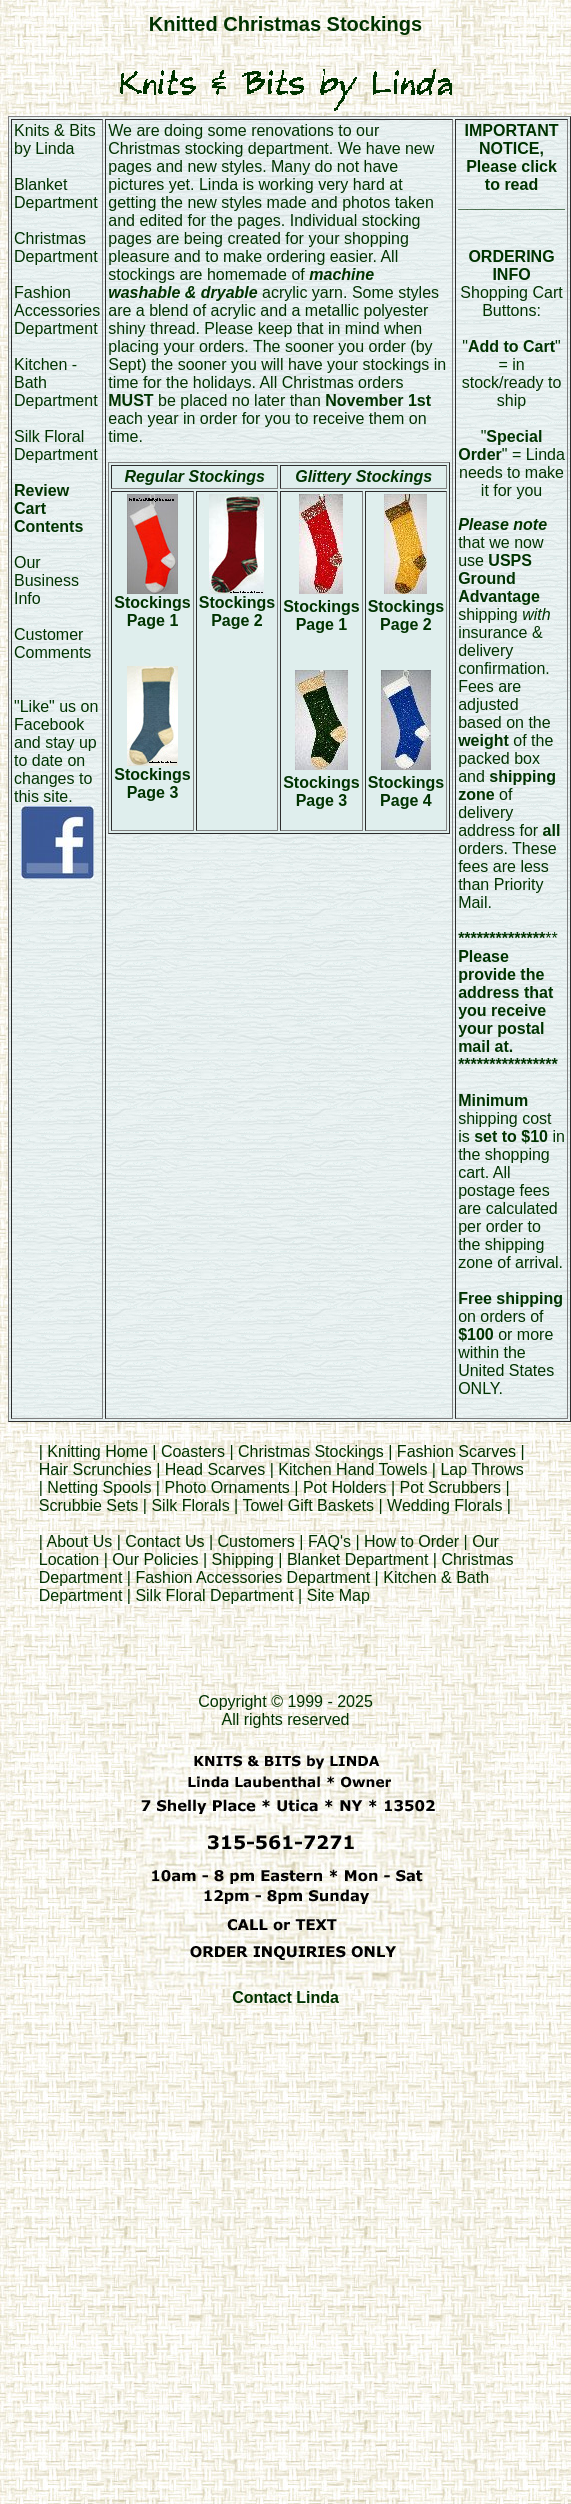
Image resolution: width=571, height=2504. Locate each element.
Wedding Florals (444, 1505)
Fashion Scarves (456, 1451)
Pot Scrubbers (450, 1487)
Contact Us (164, 1541)
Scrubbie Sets (89, 1505)
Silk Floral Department (56, 445)
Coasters (195, 1451)
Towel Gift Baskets (308, 1505)
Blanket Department (56, 193)
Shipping (243, 1559)
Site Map (338, 1595)
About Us (79, 1541)
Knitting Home (97, 1451)
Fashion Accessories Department (57, 310)
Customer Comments (52, 643)
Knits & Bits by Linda (55, 139)
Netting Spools (99, 1487)
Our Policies (155, 1559)
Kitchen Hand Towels (352, 1469)
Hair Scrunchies (97, 1469)
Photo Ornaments (226, 1487)
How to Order (411, 1541)
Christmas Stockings (311, 1451)
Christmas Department (56, 247)
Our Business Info (46, 580)
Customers (256, 1541)
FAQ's (329, 1541)
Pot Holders (345, 1487)
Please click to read (511, 175)
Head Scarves (215, 1469)
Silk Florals (190, 1505)
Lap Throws (481, 1469)
